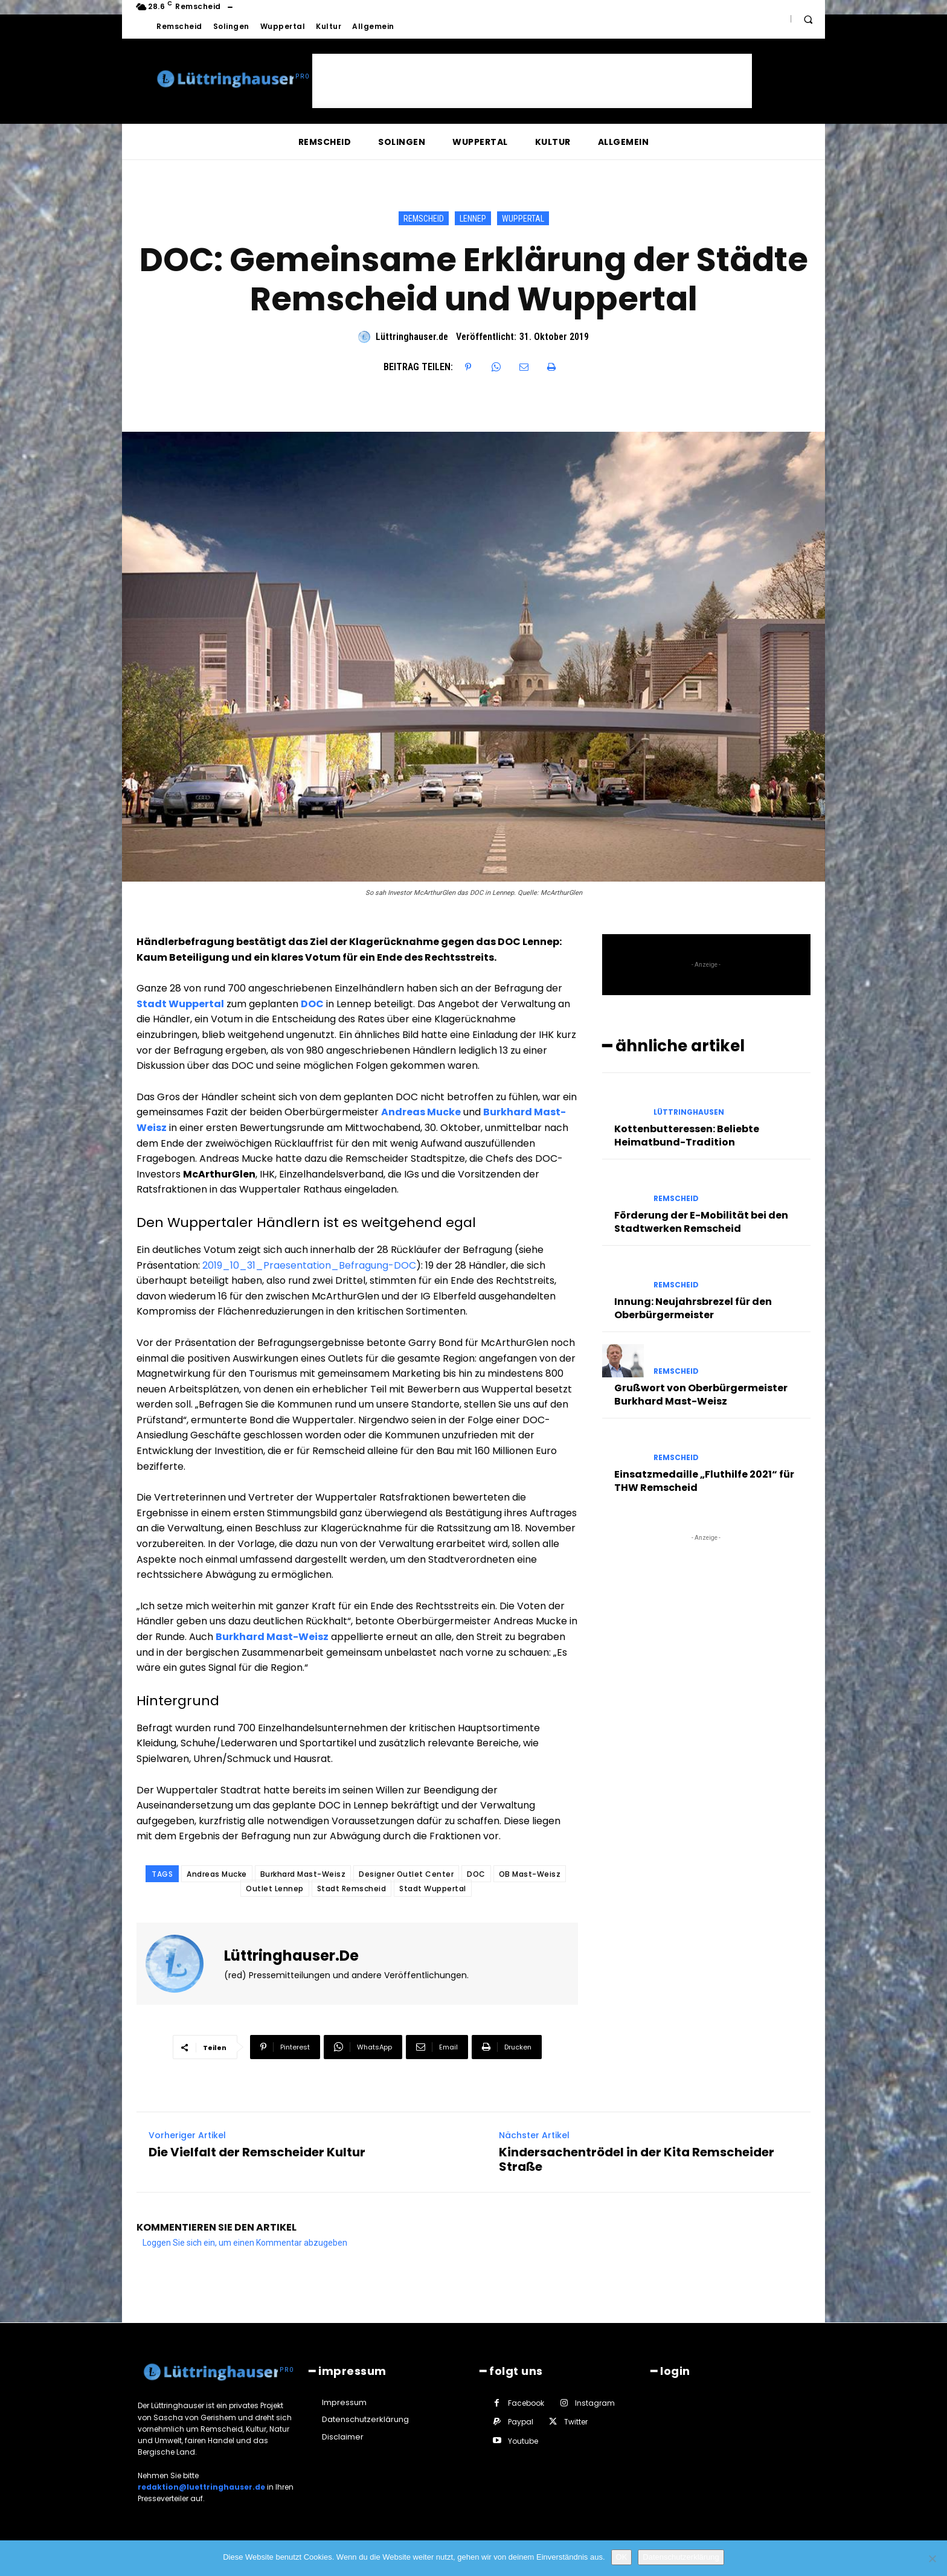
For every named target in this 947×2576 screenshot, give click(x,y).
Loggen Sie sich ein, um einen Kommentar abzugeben (245, 2243)
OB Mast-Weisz (530, 1874)
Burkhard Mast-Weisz (303, 1874)
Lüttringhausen (688, 1112)
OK (622, 2557)
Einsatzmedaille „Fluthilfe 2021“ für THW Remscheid (704, 1481)
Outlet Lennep (275, 1888)
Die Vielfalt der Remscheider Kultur (257, 2152)
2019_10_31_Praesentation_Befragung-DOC (309, 1265)
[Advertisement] (532, 81)
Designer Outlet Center (406, 1874)
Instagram (595, 2403)
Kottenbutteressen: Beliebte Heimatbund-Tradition (686, 1135)
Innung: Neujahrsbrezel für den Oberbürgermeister (693, 1308)
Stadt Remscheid (352, 1888)
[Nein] (932, 2558)
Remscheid (424, 218)
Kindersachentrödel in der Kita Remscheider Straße (636, 2159)
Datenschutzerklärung (681, 2557)
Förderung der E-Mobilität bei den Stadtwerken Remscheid (701, 1221)
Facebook (526, 2403)
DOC (476, 1874)
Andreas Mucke (217, 1874)
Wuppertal (523, 218)
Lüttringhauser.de (412, 336)
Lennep (473, 218)
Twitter (576, 2422)
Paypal (520, 2422)
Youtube (523, 2441)
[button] (808, 19)
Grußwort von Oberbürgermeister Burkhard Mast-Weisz (701, 1394)
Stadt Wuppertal (432, 1888)
